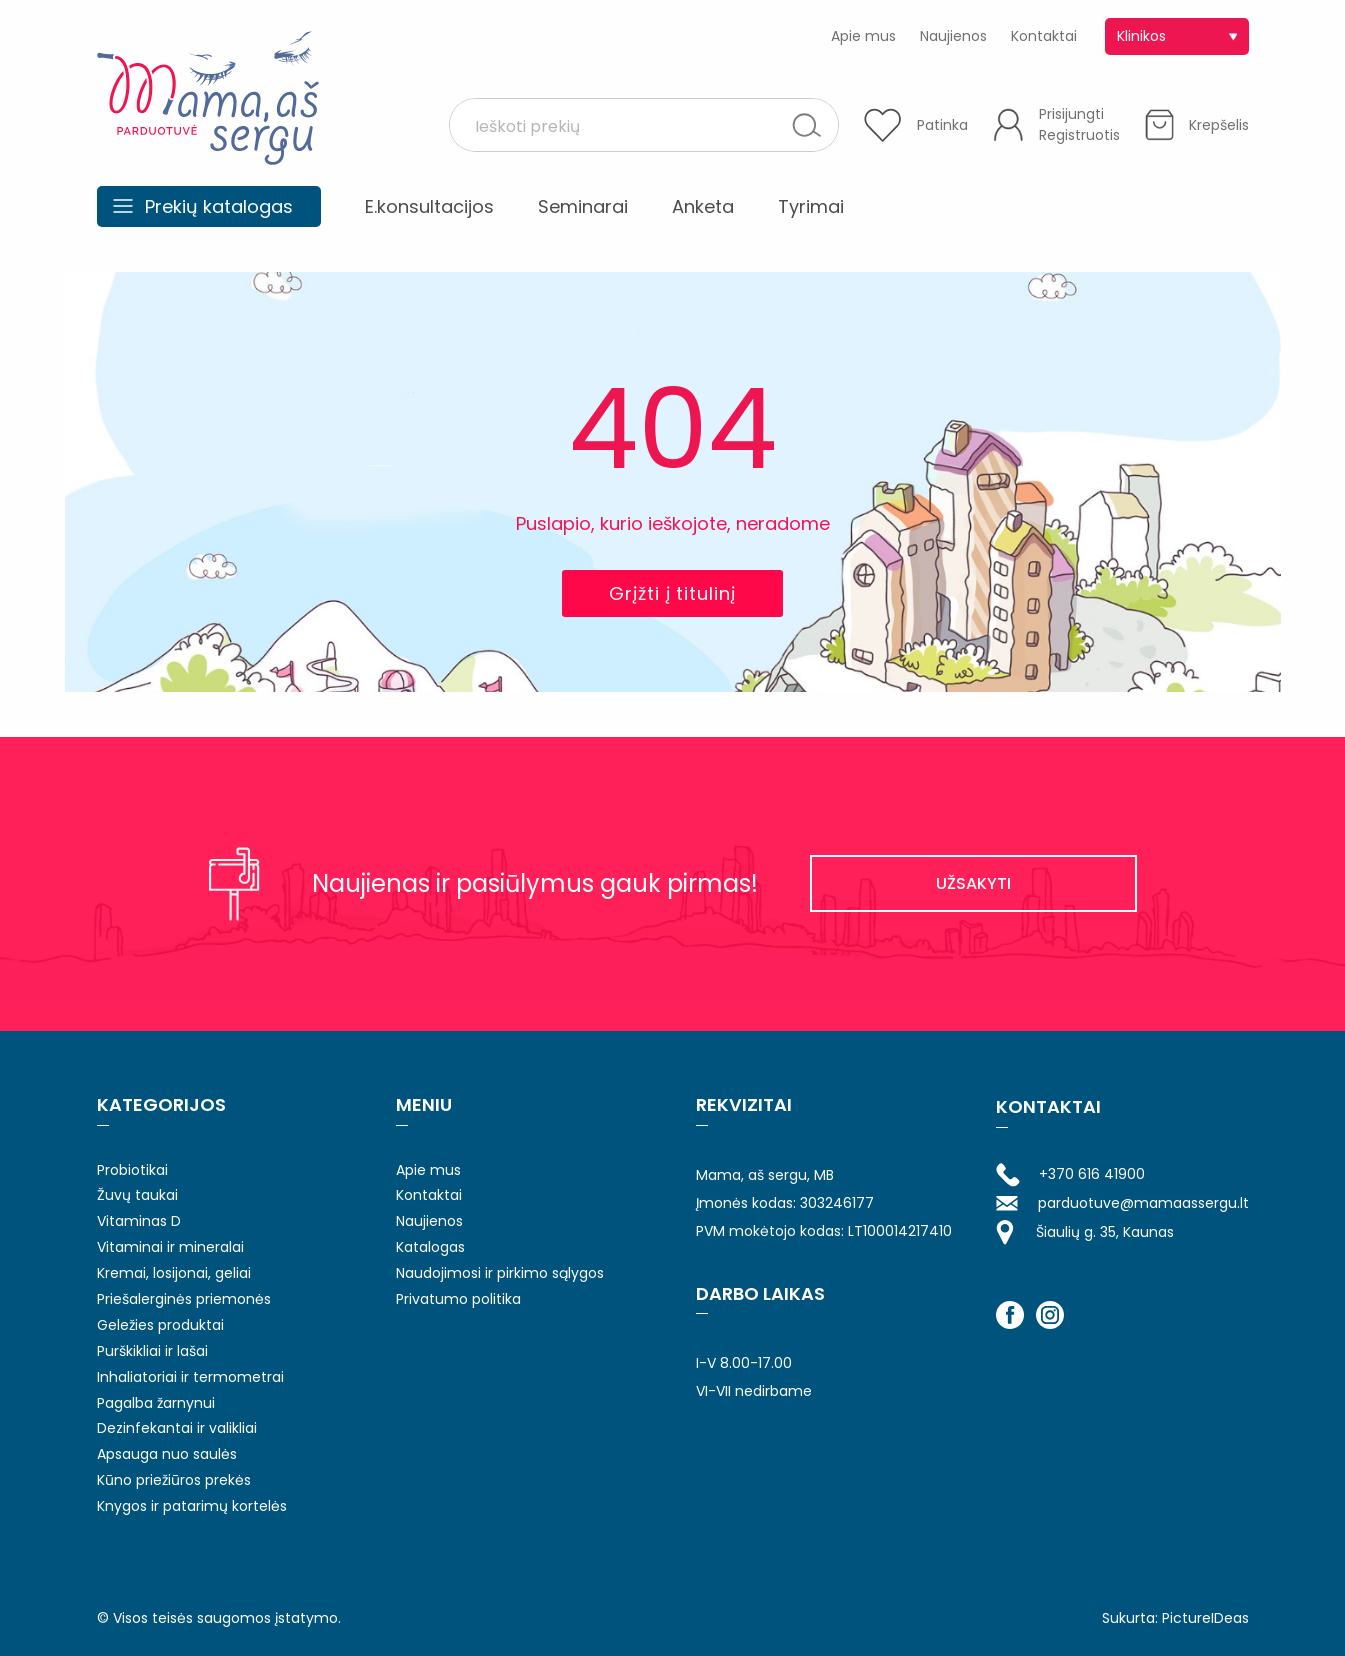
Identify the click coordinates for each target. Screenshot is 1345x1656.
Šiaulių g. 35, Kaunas (1085, 1232)
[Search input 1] (627, 125)
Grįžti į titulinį (672, 593)
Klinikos (1141, 36)
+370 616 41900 (1070, 1175)
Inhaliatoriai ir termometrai (190, 1377)
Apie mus (863, 36)
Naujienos (953, 36)
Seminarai (583, 206)
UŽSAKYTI (973, 883)
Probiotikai (132, 1170)
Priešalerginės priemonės (184, 1299)
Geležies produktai (160, 1325)
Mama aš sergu (208, 98)
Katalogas (430, 1247)
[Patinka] (916, 125)
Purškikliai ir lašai (152, 1351)
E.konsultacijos (429, 206)
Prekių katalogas (219, 206)
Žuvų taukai (137, 1195)
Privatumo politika (458, 1299)
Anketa (703, 206)
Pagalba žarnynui (156, 1403)
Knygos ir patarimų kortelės (192, 1506)
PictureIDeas (1205, 1618)
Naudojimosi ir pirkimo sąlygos (500, 1273)
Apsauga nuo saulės (167, 1454)
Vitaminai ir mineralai (170, 1247)
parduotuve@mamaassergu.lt (1122, 1203)
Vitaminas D (139, 1221)
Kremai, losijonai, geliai (174, 1273)
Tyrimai (811, 206)
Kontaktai (1044, 36)
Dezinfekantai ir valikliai (177, 1428)
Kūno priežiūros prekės (174, 1480)
